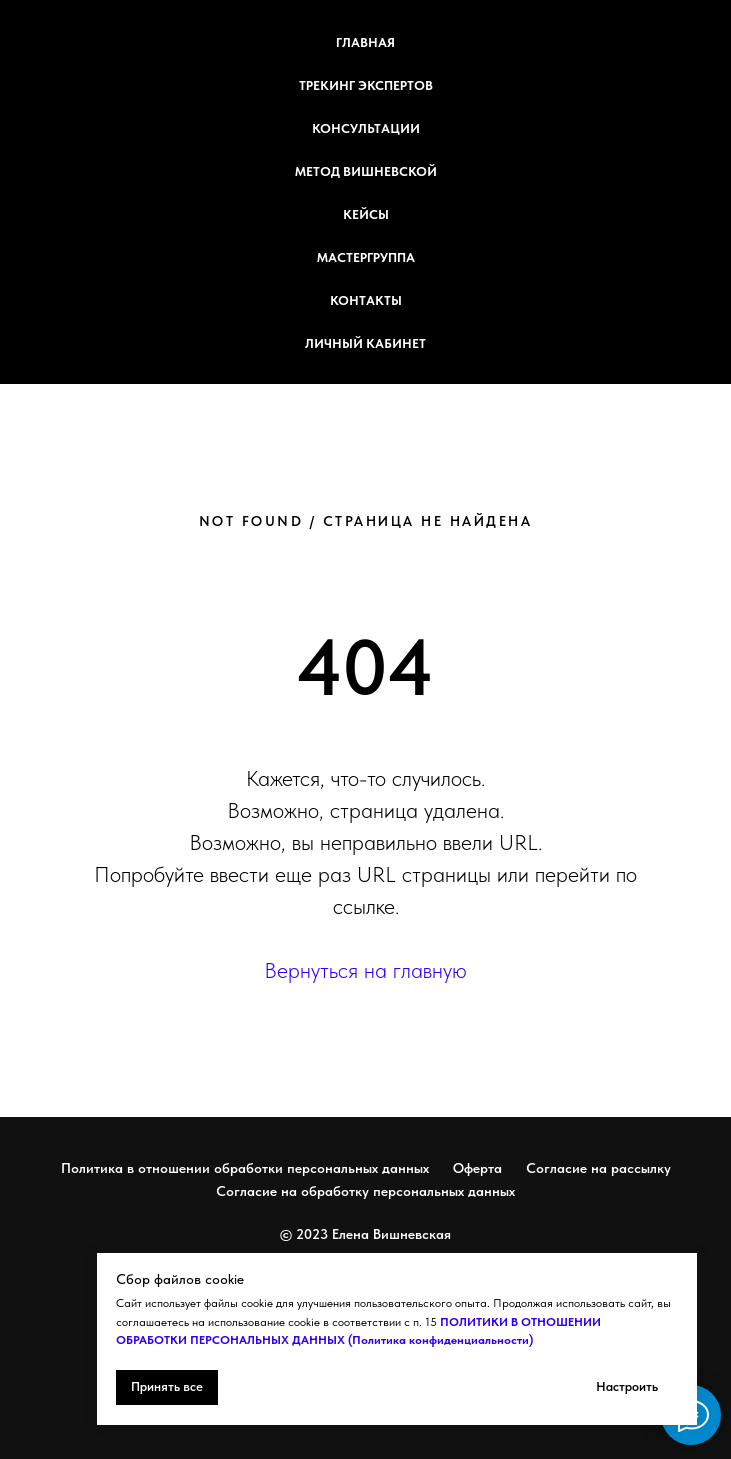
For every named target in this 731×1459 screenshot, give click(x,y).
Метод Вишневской (366, 171)
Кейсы (366, 214)
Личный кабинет (365, 343)
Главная (365, 42)
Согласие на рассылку (598, 1168)
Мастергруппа (366, 257)
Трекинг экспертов (366, 85)
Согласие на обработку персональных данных (365, 1191)
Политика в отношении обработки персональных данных (245, 1168)
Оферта (477, 1168)
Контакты (366, 300)
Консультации (366, 128)
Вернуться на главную (365, 970)
